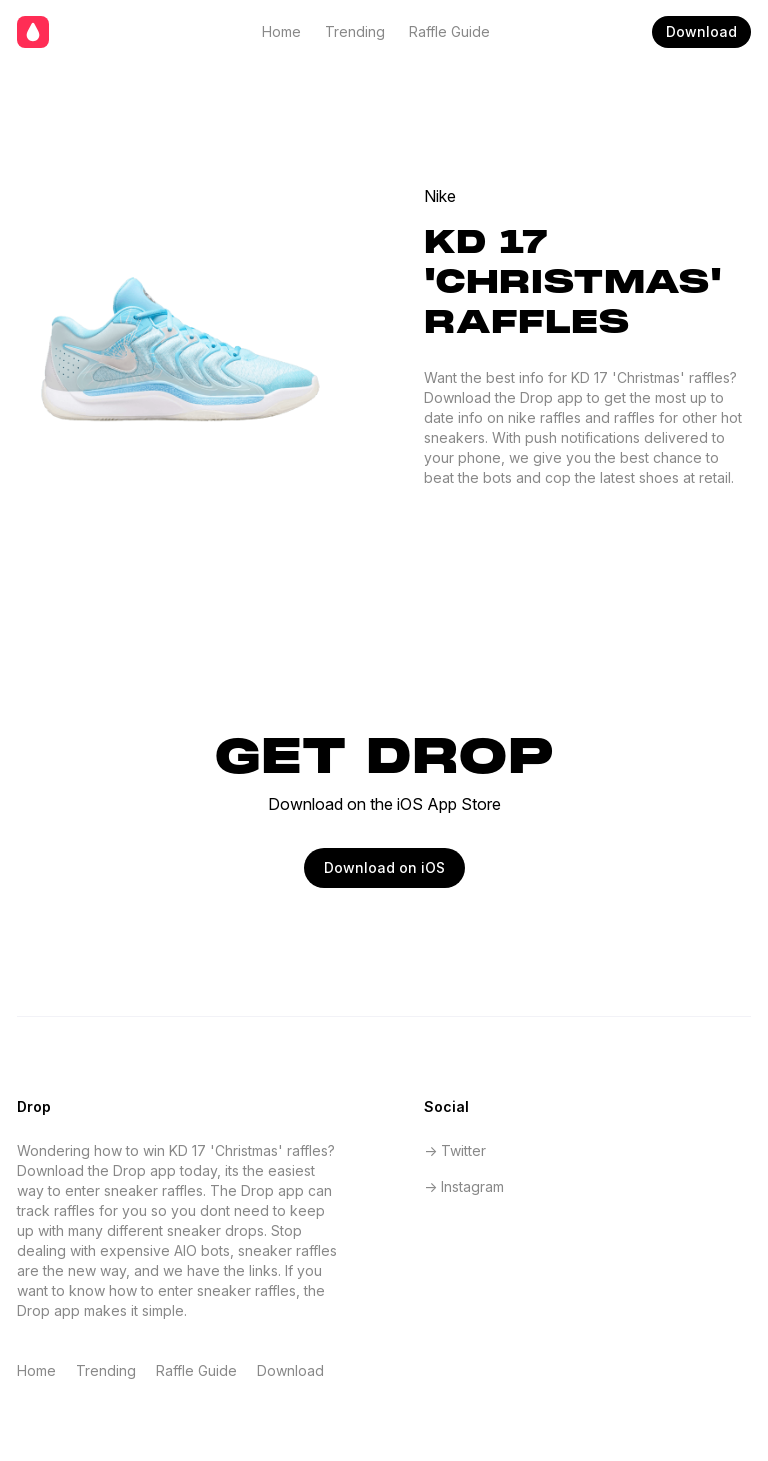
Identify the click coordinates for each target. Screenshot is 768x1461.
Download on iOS (384, 867)
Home (281, 31)
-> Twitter (455, 1150)
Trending (355, 31)
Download (701, 31)
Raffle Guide (449, 31)
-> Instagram (464, 1186)
